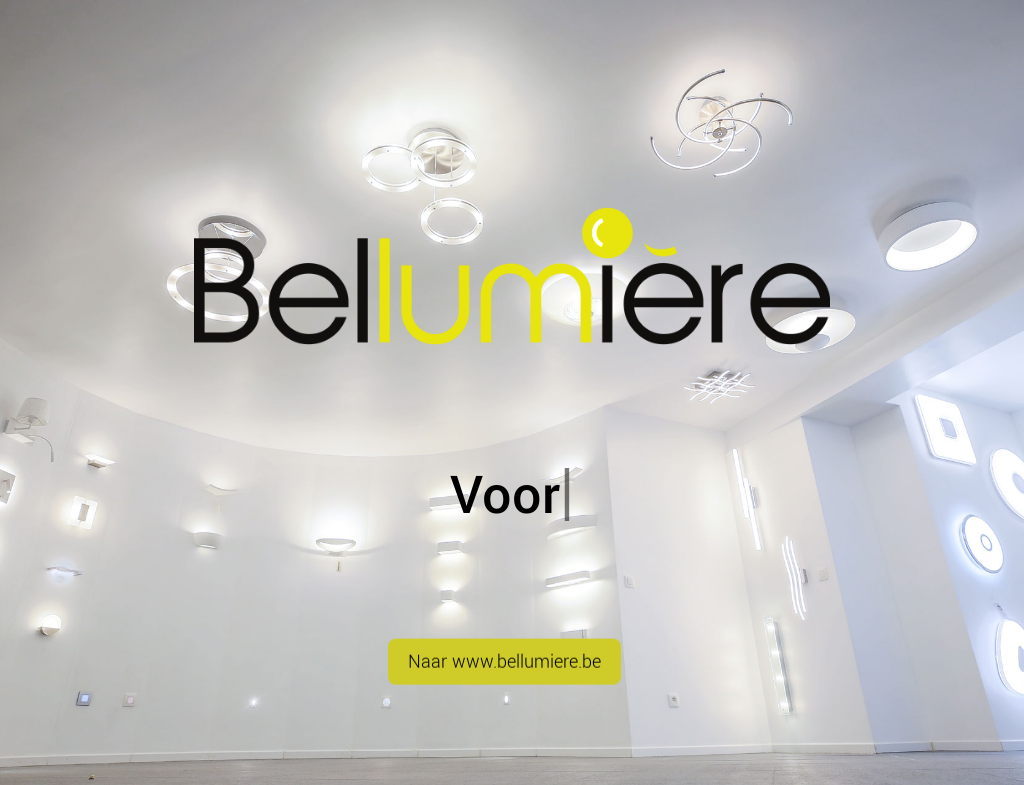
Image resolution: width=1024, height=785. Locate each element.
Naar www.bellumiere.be (504, 672)
